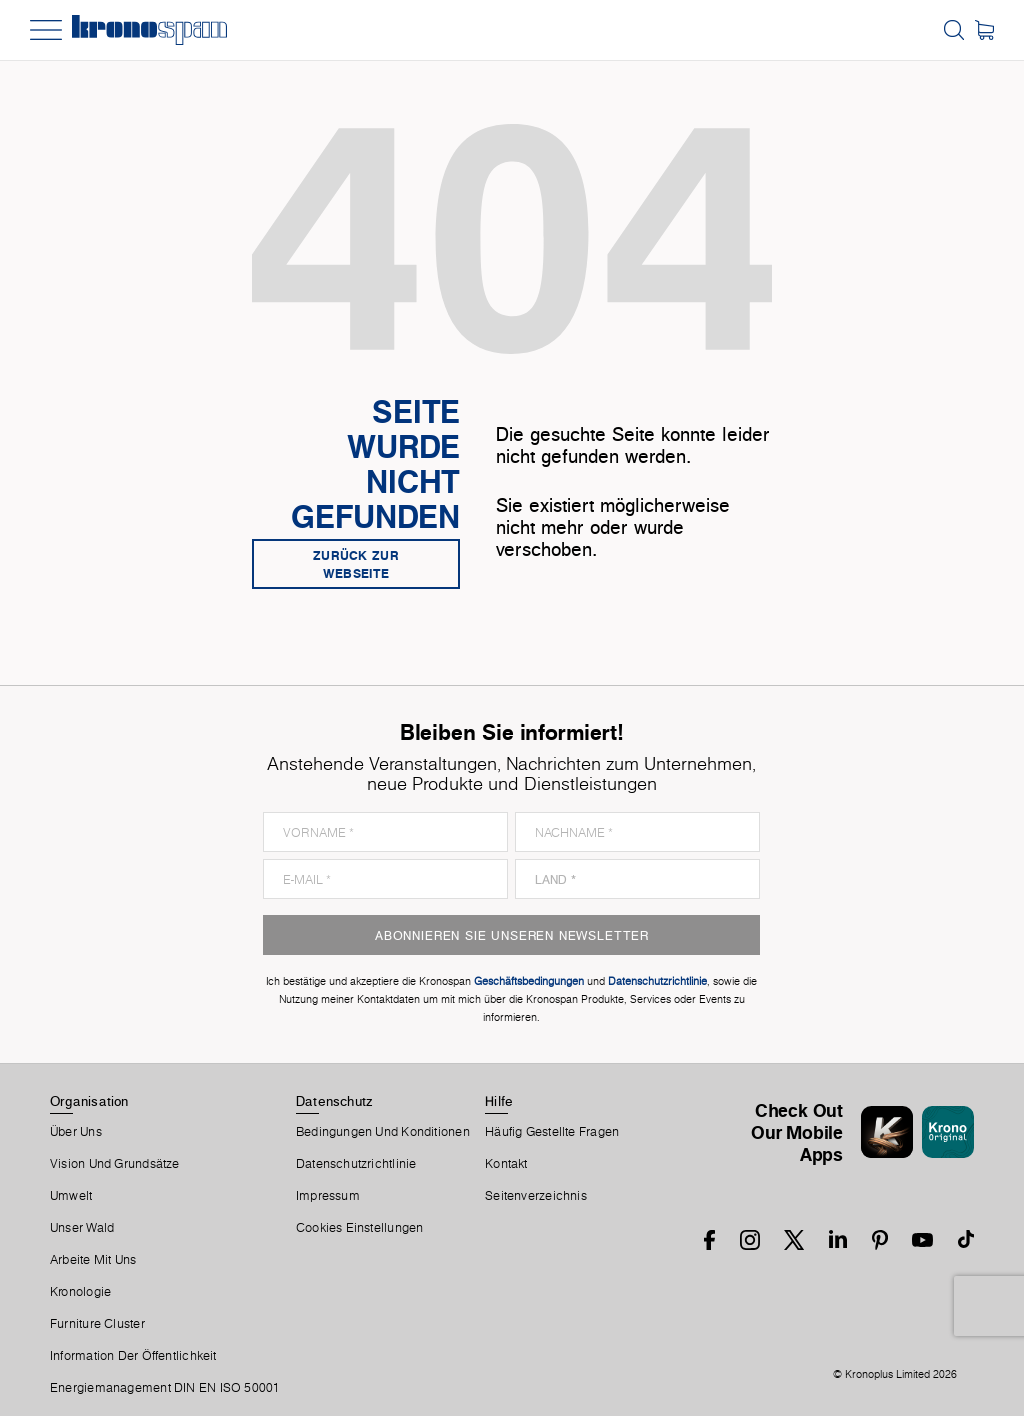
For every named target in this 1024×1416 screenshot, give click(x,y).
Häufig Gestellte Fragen (552, 1132)
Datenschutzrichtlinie (356, 1164)
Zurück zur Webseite (356, 564)
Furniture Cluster (97, 1324)
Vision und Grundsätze (115, 1164)
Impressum (328, 1196)
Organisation (89, 1101)
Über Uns (76, 1132)
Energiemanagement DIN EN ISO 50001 (165, 1388)
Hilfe (499, 1101)
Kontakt (506, 1164)
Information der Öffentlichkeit (133, 1356)
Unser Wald (82, 1228)
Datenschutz (334, 1101)
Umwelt (71, 1196)
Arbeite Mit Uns (93, 1260)
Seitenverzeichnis (536, 1196)
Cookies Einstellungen (360, 1228)
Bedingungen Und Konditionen (383, 1132)
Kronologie (80, 1292)
